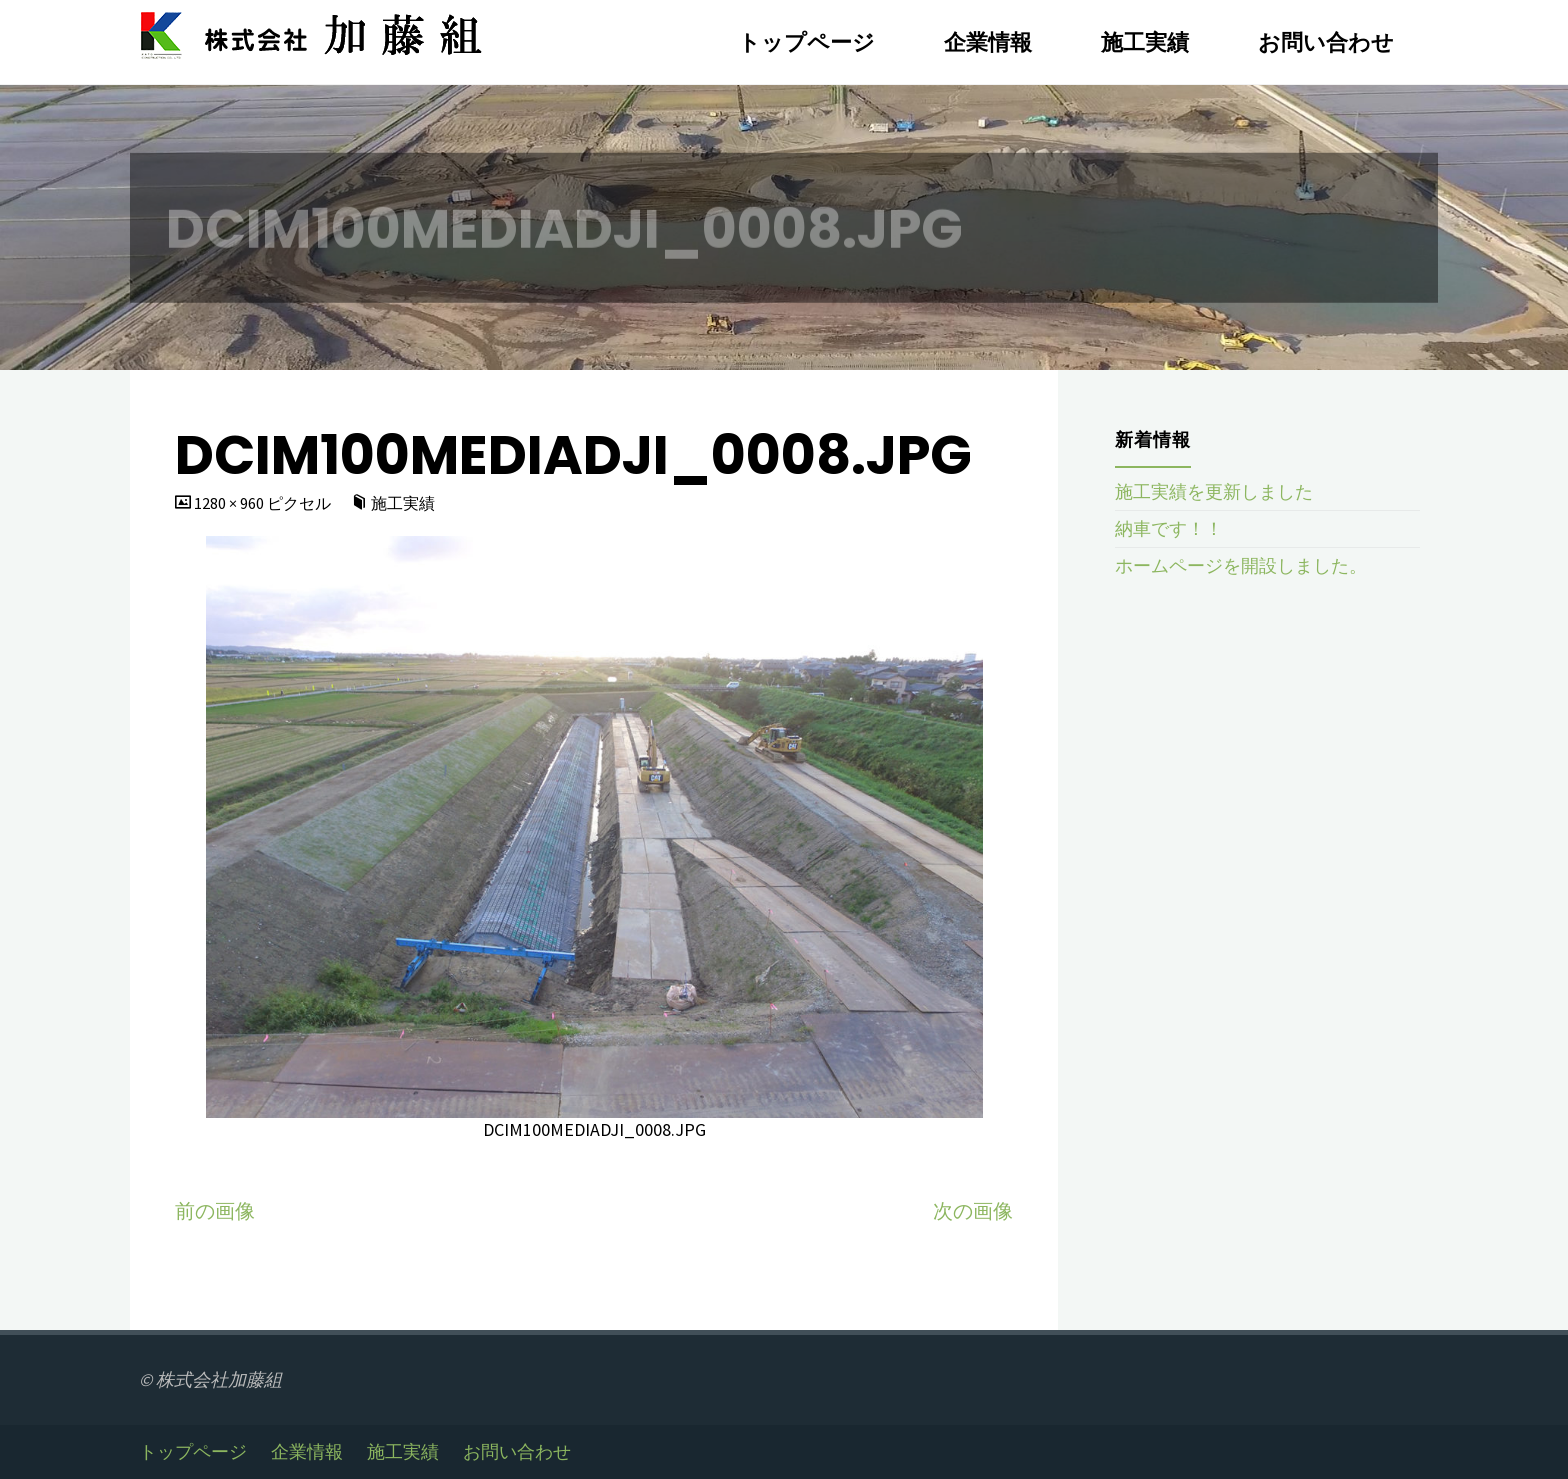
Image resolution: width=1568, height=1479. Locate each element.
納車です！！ (1169, 528)
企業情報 (307, 1452)
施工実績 (403, 503)
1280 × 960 (230, 503)
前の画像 (215, 1211)
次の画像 (973, 1211)
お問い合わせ (517, 1452)
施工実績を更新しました (1214, 491)
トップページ (193, 1452)
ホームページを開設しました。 (1241, 565)
